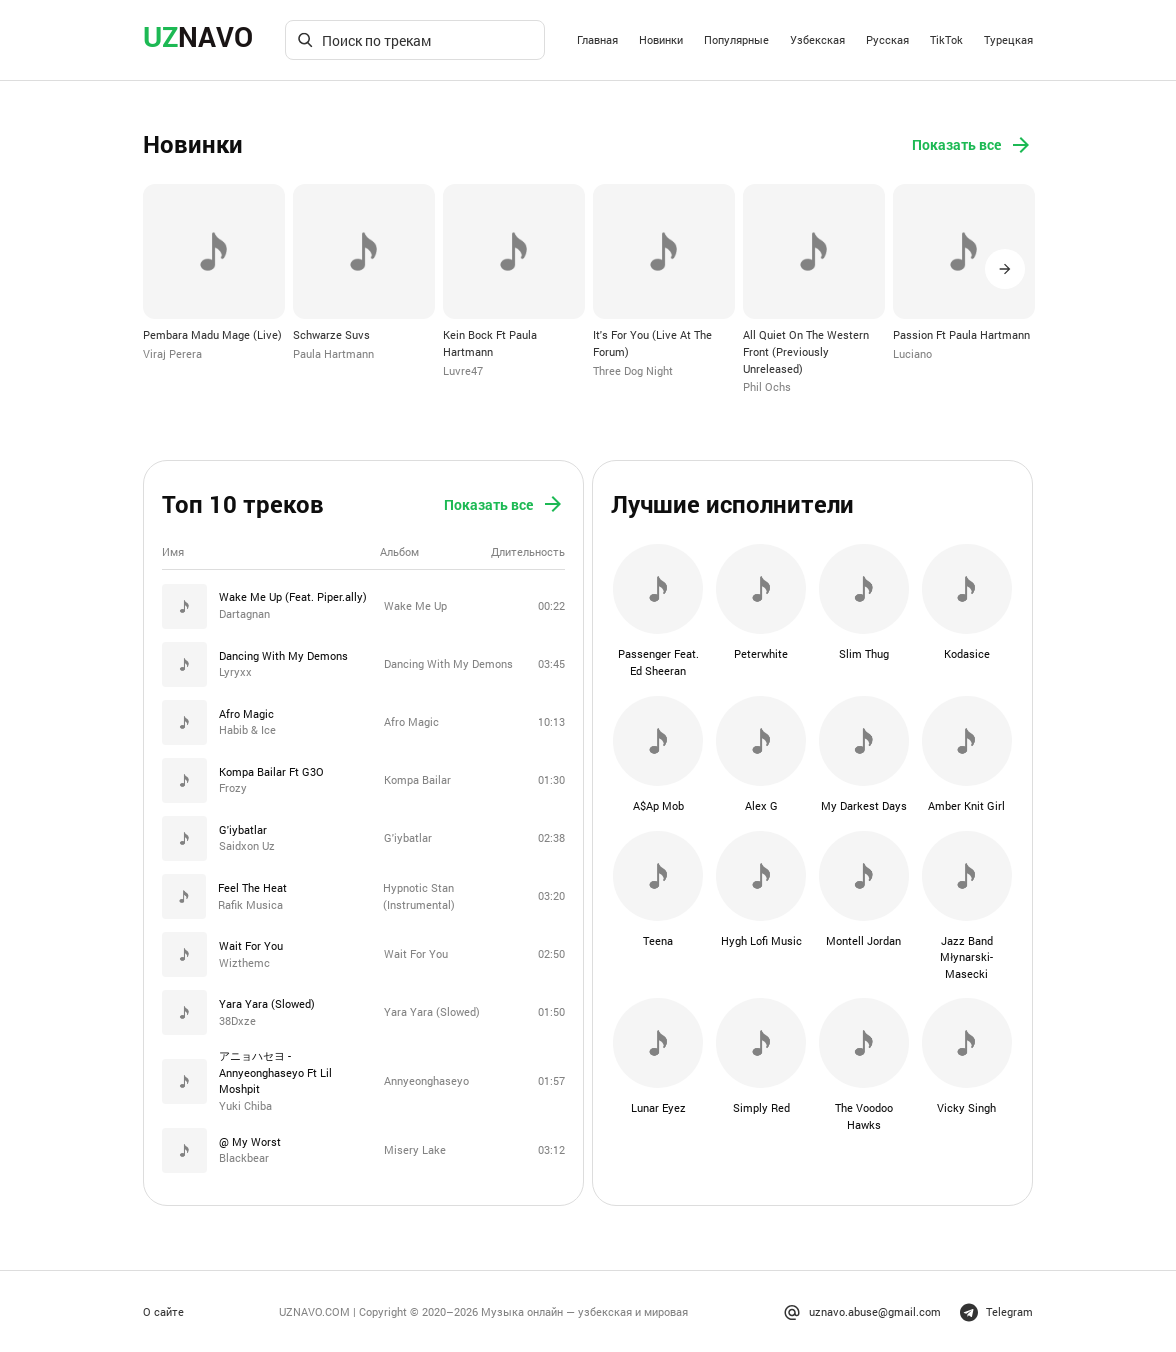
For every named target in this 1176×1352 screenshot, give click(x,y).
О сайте (163, 1309)
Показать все (972, 145)
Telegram (996, 1310)
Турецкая (1008, 39)
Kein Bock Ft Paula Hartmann (490, 343)
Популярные (736, 39)
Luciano (912, 353)
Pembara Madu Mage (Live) (212, 334)
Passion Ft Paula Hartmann (961, 334)
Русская (887, 39)
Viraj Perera (172, 353)
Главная (597, 39)
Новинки (661, 39)
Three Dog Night (633, 369)
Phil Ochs (767, 386)
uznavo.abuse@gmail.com (862, 1310)
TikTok (946, 39)
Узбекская (817, 39)
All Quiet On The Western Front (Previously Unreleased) (806, 351)
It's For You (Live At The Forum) (652, 343)
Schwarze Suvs (331, 334)
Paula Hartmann (333, 353)
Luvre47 (463, 369)
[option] (214, 273)
